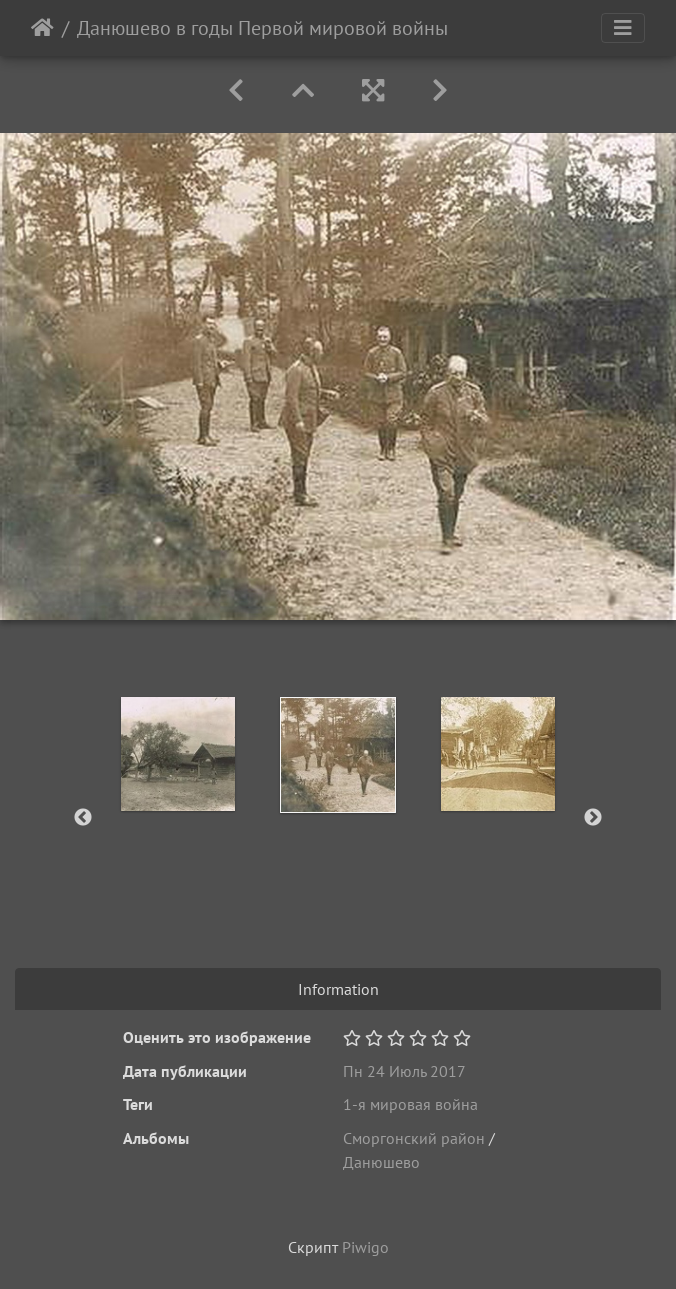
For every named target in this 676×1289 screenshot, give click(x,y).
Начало (42, 28)
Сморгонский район (414, 1138)
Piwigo (365, 1247)
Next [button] (593, 818)
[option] (178, 754)
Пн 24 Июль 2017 (404, 1071)
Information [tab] (338, 989)
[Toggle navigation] (623, 28)
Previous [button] (83, 818)
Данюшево (381, 1162)
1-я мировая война (410, 1104)
